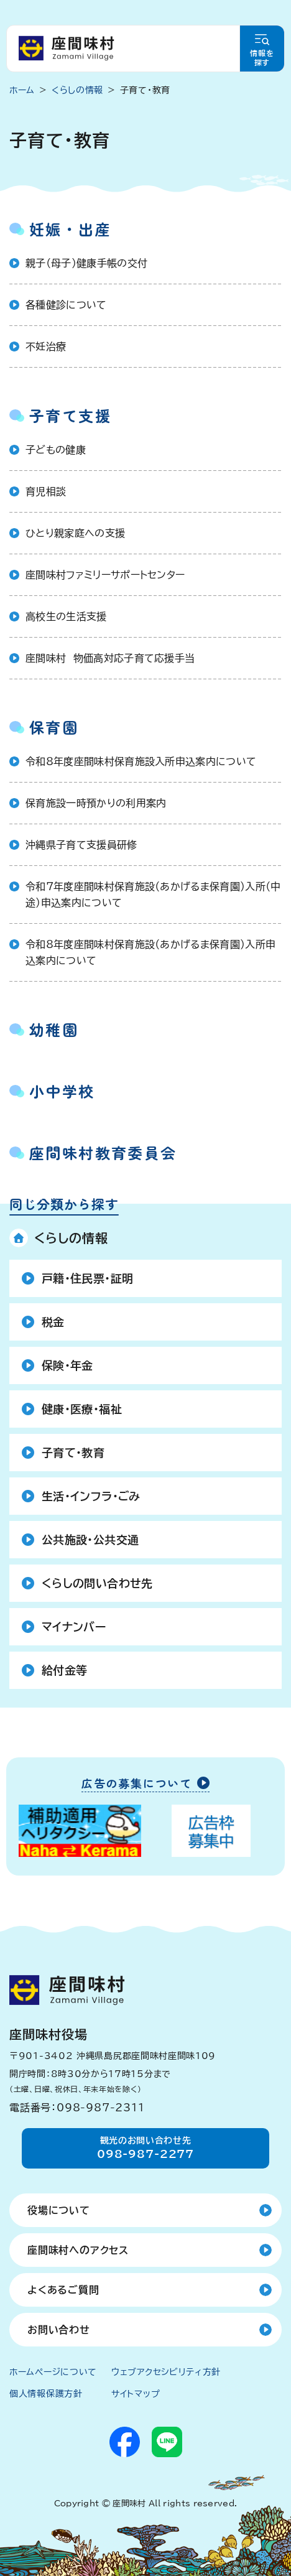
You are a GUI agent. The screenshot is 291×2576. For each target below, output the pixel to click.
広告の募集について (136, 1784)
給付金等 (64, 1670)
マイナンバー (74, 1626)
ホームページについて (53, 2372)
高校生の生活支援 (66, 616)
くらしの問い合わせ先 (97, 1583)
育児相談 (45, 491)
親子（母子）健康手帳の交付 (86, 263)
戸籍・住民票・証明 (87, 1278)
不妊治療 (45, 346)
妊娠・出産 (70, 228)
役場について (58, 2210)
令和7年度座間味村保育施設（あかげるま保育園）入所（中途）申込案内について (153, 894)
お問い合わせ (58, 2330)
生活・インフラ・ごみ (91, 1496)
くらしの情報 (71, 1238)
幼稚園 (53, 1029)
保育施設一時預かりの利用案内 (95, 803)
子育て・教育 (73, 1452)
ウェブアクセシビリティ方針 (166, 2372)
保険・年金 (67, 1365)
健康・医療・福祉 (82, 1409)
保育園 (53, 727)
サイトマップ (135, 2393)
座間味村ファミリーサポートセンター (105, 575)
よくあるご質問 (63, 2290)
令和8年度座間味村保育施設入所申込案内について (140, 761)
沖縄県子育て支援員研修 (81, 845)
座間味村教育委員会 (103, 1152)
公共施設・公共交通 (90, 1539)
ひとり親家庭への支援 (75, 533)
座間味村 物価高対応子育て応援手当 (110, 658)
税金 (53, 1322)
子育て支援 (70, 415)
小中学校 (62, 1091)
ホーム (22, 90)
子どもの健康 (55, 450)
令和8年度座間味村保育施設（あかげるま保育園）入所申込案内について (150, 952)
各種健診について (66, 305)
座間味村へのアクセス (78, 2250)
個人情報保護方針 (46, 2393)
